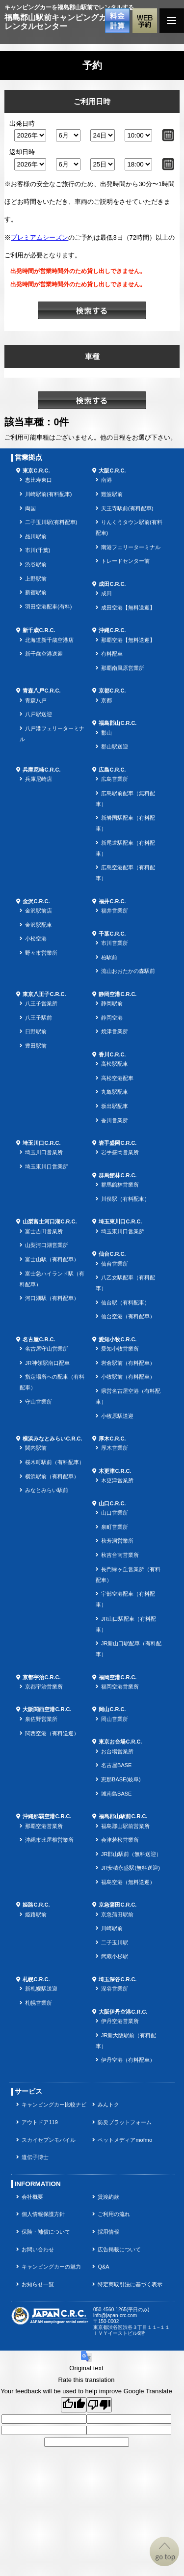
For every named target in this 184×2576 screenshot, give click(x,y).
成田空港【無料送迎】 (128, 607)
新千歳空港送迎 (44, 654)
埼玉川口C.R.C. (41, 1143)
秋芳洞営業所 (117, 1541)
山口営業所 (114, 1513)
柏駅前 (109, 957)
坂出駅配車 (114, 1106)
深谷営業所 (114, 1989)
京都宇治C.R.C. (41, 1677)
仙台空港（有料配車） (128, 1316)
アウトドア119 (39, 2122)
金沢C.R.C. (36, 901)
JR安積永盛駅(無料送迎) (130, 1868)
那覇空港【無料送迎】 (128, 640)
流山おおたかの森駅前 (128, 971)
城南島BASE (116, 1794)
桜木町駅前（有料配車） (54, 1462)
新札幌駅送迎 (41, 1989)
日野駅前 (36, 1031)
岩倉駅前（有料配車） (128, 1363)
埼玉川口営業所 (44, 1152)
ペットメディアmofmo (125, 2140)
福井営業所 (114, 911)
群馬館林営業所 (120, 1185)
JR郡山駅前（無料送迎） (131, 1854)
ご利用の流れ (114, 2214)
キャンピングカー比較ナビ (54, 2104)
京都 (106, 700)
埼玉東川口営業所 (46, 1166)
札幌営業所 (38, 2003)
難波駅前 (112, 494)
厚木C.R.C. (112, 1438)
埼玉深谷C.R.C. (117, 1979)
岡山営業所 (114, 1719)
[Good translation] (73, 2404)
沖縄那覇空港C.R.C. (47, 1816)
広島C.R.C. (112, 770)
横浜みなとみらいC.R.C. (52, 1438)
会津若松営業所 (120, 1840)
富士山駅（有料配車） (52, 1259)
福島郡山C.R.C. (117, 723)
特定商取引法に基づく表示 (130, 2284)
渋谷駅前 (36, 564)
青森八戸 (36, 700)
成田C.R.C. (112, 584)
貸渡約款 (108, 2197)
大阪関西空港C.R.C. (47, 1709)
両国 (30, 508)
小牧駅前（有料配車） (128, 1377)
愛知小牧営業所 (120, 1349)
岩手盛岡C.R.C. (117, 1143)
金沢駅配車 (38, 925)
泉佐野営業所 (41, 1719)
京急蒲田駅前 (117, 1914)
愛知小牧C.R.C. (117, 1339)
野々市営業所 (41, 953)
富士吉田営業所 (44, 1231)
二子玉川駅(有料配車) (51, 522)
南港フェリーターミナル (130, 547)
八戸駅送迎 (38, 714)
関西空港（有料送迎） (52, 1733)
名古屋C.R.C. (39, 1339)
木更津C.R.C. (115, 1471)
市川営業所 (114, 943)
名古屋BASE (116, 1765)
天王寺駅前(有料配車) (127, 508)
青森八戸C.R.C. (41, 690)
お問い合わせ (38, 2249)
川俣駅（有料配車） (125, 1199)
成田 (106, 593)
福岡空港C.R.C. (117, 1677)
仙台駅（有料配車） (125, 1302)
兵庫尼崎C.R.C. (41, 770)
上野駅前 (36, 579)
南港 (106, 480)
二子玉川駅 (114, 1942)
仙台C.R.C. (112, 1254)
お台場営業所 (117, 1751)
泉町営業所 (114, 1527)
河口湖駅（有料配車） (52, 1298)
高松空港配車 (117, 1078)
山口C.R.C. (112, 1503)
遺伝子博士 (35, 2157)
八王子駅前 (38, 1018)
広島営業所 (114, 779)
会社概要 (32, 2197)
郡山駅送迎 (114, 746)
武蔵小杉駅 (114, 1956)
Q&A (103, 2267)
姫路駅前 (36, 1914)
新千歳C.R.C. (39, 630)
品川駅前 (36, 536)
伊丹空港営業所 (120, 2021)
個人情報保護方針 (43, 2214)
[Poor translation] (99, 2404)
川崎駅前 (112, 1928)
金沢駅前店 (38, 911)
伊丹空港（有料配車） (128, 2060)
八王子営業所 (41, 1003)
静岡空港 (112, 1018)
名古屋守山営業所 (46, 1349)
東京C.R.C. (36, 470)
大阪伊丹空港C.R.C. (123, 2012)
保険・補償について (46, 2232)
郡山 (106, 733)
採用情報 (108, 2232)
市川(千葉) (37, 550)
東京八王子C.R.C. (44, 994)
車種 (92, 356)
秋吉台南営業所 (120, 1555)
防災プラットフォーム (125, 2122)
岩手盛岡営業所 (120, 1152)
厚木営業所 (114, 1448)
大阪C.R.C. (112, 470)
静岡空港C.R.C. (117, 994)
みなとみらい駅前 (46, 1490)
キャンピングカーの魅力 (51, 2267)
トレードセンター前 (125, 561)
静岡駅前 (112, 1003)
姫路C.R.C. (36, 1905)
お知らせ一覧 (38, 2284)
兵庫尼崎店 (38, 779)
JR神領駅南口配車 (47, 1363)
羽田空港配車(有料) (48, 606)
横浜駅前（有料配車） (52, 1476)
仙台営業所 (114, 1264)
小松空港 (36, 939)
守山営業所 (38, 1402)
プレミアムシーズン (39, 237)
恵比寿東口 (38, 480)
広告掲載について (119, 2249)
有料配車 (112, 654)
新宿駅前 (36, 592)
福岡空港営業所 (120, 1687)
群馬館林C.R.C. (117, 1175)
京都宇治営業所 (44, 1687)
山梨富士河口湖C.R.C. (50, 1221)
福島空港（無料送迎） (128, 1882)
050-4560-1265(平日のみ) (121, 2309)
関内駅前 (36, 1448)
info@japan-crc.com (115, 2315)
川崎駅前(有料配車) (48, 494)
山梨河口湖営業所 (46, 1245)
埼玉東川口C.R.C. (120, 1221)
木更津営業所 (117, 1480)
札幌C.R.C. (36, 1979)
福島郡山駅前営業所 (125, 1826)
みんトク (108, 2104)
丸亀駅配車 (114, 1092)
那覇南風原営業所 (122, 668)
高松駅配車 (114, 1064)
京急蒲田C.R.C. (117, 1905)
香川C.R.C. (112, 1054)
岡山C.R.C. (112, 1709)
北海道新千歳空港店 (49, 640)
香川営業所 (114, 1120)
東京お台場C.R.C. (120, 1742)
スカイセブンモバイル (49, 2140)
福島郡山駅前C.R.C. (123, 1816)
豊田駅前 (36, 1046)
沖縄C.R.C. (112, 630)
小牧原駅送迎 (117, 1416)
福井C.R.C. (112, 901)
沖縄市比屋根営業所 (49, 1840)
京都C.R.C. (112, 690)
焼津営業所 (114, 1031)
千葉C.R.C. (112, 934)
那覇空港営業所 (44, 1826)
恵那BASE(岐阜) (121, 1779)
